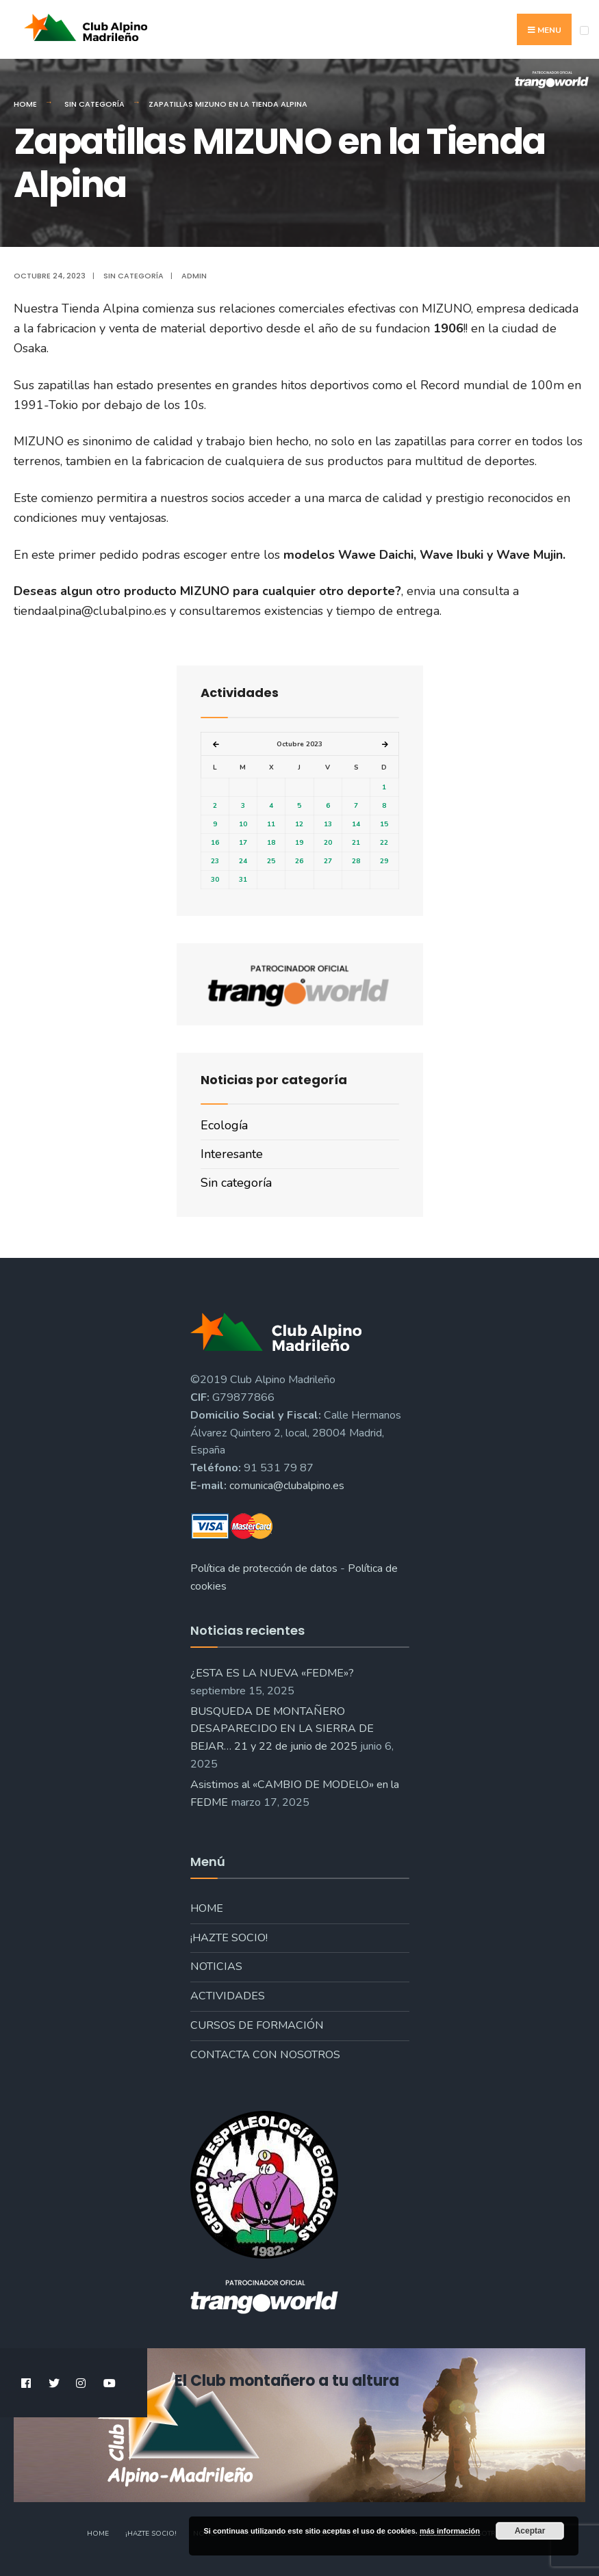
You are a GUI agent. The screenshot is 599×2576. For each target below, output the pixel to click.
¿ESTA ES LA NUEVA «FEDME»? (272, 1673)
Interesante (232, 1154)
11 (271, 824)
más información (450, 2531)
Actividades (227, 1995)
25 (271, 861)
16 (215, 842)
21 (356, 842)
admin (194, 275)
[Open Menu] (584, 30)
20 (328, 842)
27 (328, 861)
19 (299, 842)
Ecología (224, 1125)
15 (384, 824)
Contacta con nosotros (265, 2054)
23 (215, 861)
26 (299, 861)
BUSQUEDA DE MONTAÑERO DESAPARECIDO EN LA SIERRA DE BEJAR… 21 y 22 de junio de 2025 (282, 1729)
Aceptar (530, 2531)
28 (356, 861)
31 (243, 879)
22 (384, 842)
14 (356, 824)
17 (243, 842)
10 (243, 824)
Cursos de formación (257, 2025)
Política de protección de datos (263, 1568)
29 (384, 861)
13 (328, 824)
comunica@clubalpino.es (286, 1485)
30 (215, 879)
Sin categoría (94, 103)
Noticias (216, 1966)
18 (271, 842)
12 (299, 824)
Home (25, 103)
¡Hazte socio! (229, 1937)
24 (243, 861)
